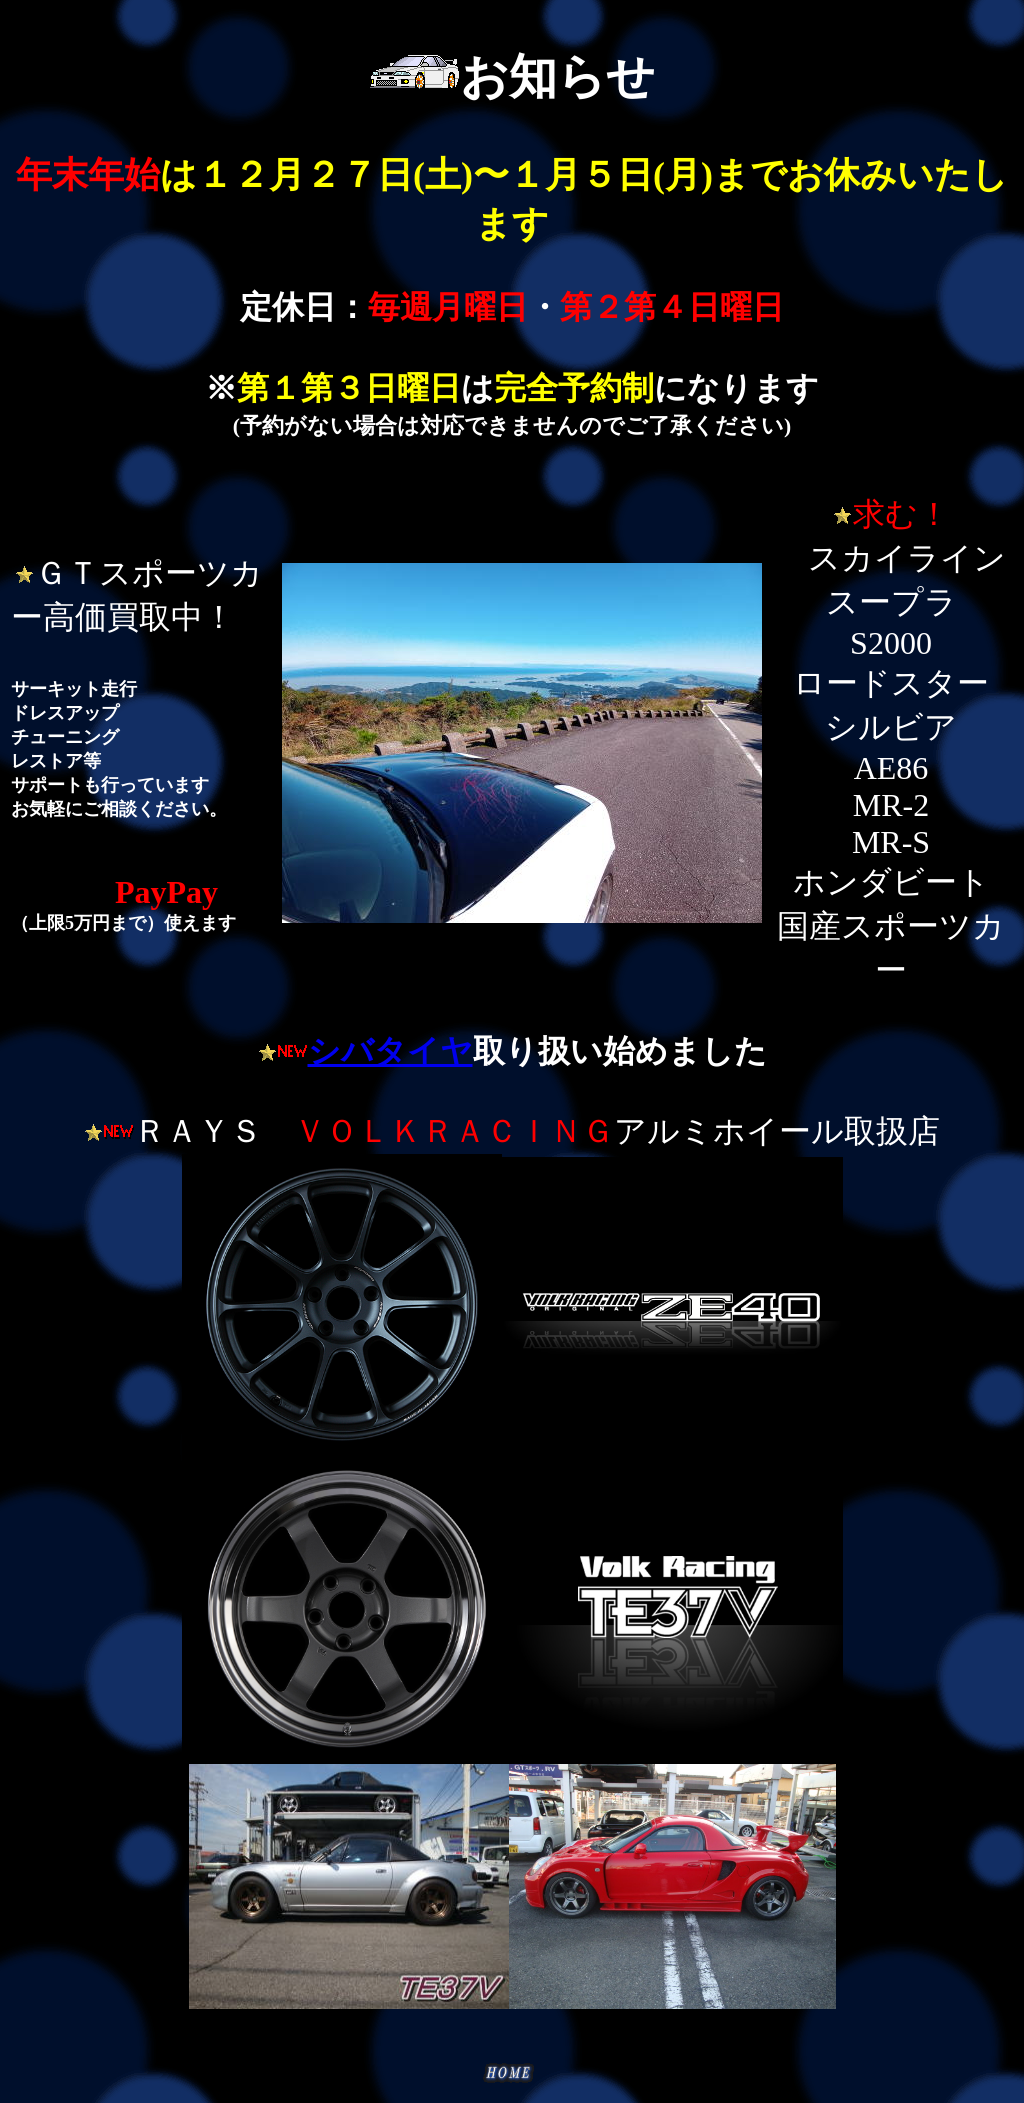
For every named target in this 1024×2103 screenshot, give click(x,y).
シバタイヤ (390, 1051)
